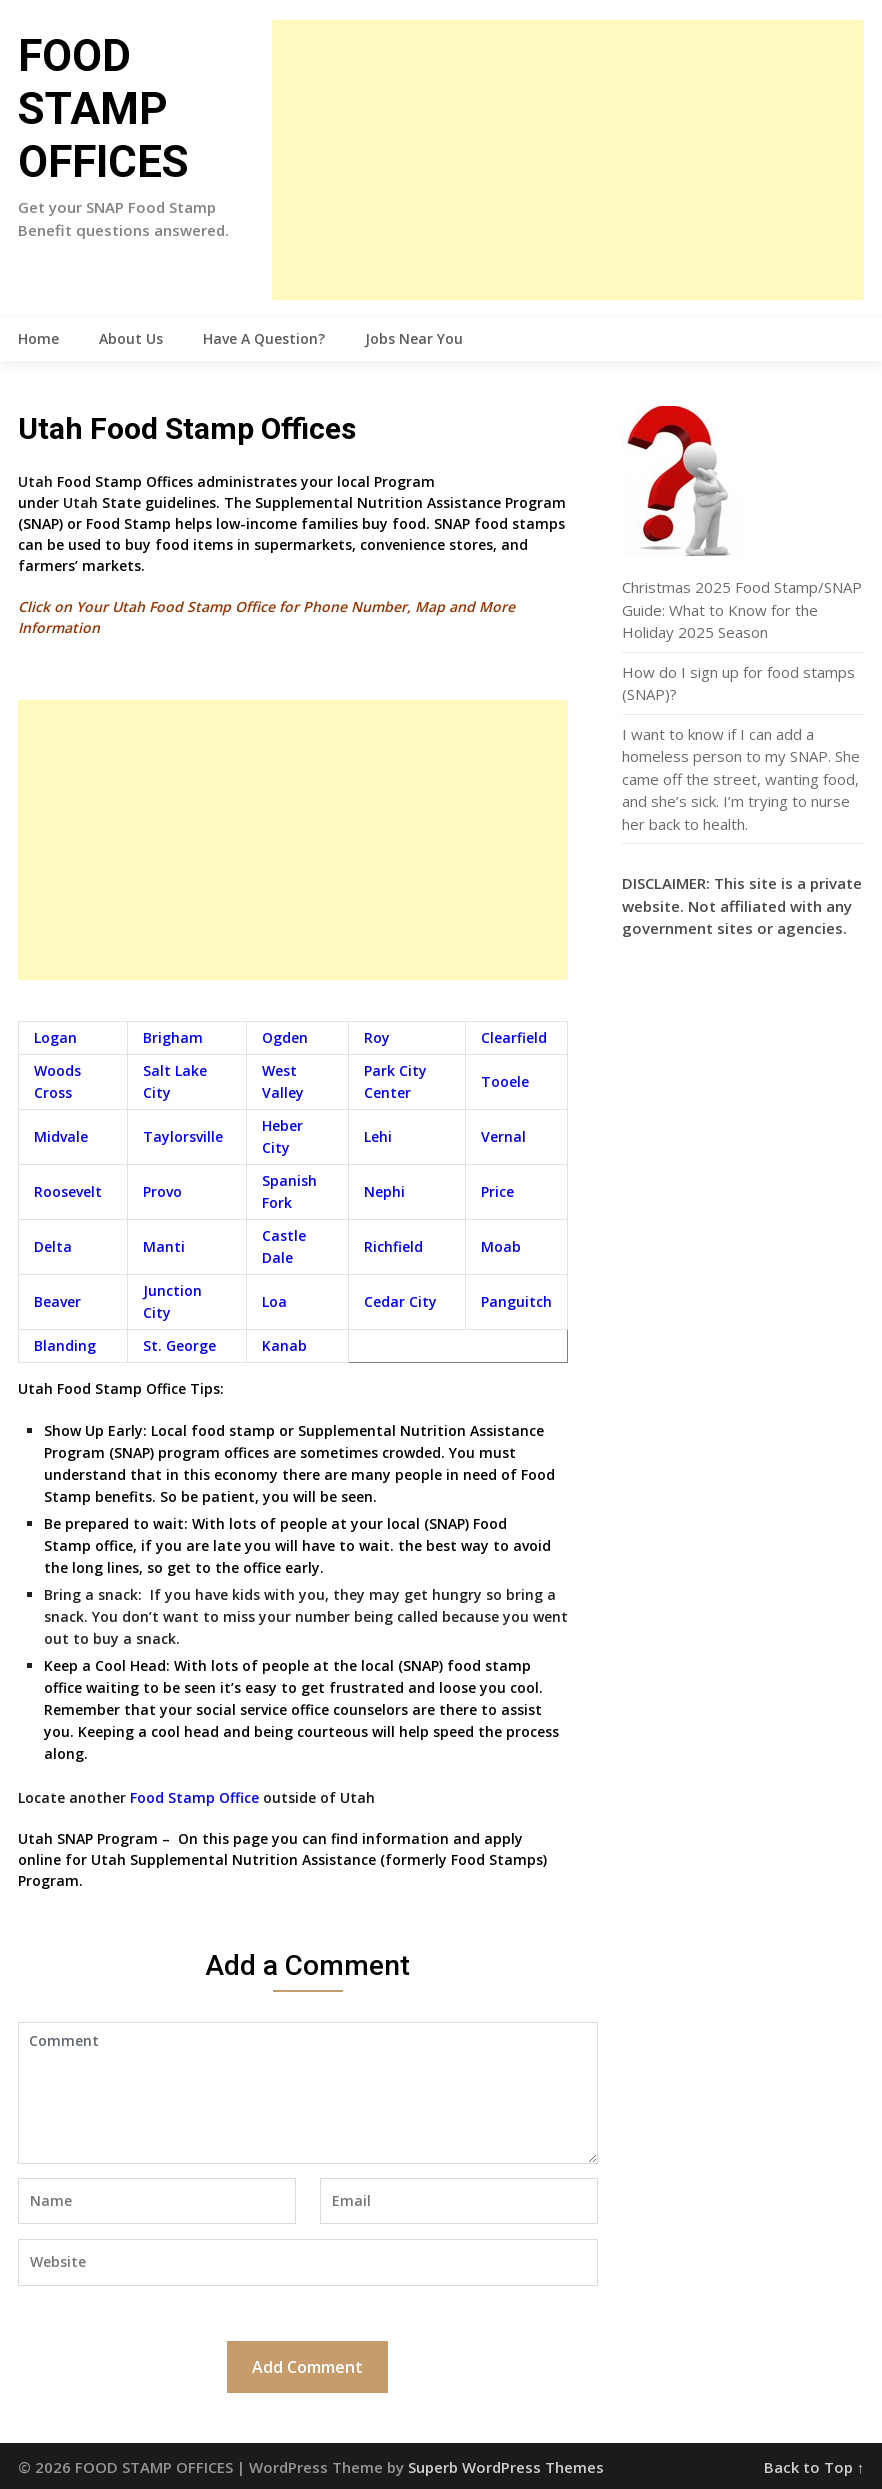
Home (38, 338)
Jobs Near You (414, 338)
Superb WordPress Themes (506, 2467)
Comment (308, 2093)
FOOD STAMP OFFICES (103, 109)
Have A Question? (264, 338)
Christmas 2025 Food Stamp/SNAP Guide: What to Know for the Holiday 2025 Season (742, 609)
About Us (131, 338)
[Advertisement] (568, 160)
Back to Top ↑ (814, 2467)
